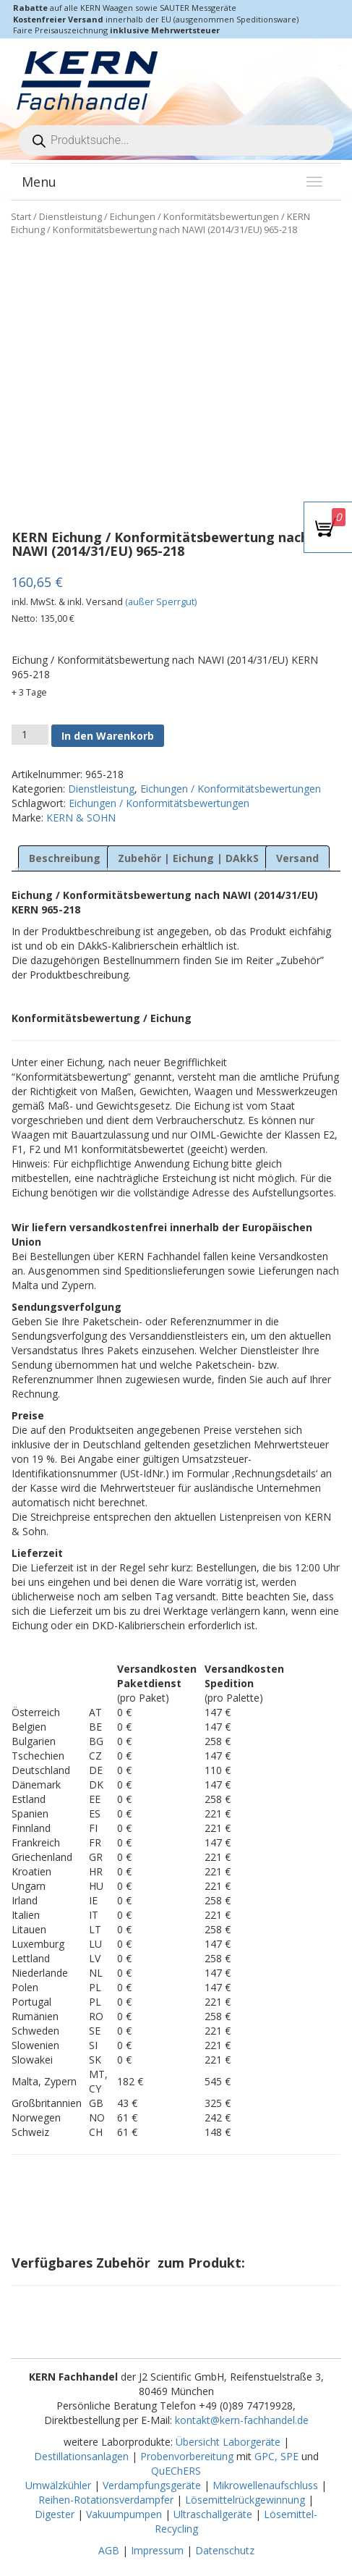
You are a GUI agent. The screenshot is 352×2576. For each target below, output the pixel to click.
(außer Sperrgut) (161, 602)
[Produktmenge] (30, 735)
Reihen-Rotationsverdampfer (105, 2500)
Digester (54, 2514)
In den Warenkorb (107, 736)
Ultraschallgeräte (212, 2514)
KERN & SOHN (81, 817)
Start (21, 216)
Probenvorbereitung (186, 2456)
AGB (108, 2550)
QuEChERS (176, 2471)
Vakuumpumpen (124, 2514)
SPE (290, 2456)
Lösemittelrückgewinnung (245, 2500)
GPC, (266, 2456)
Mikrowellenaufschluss (265, 2485)
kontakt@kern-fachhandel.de (242, 2420)
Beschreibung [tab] (64, 858)
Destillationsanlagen (81, 2456)
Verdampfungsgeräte (152, 2485)
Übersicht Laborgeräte (228, 2442)
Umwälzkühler (58, 2485)
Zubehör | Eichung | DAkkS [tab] (188, 858)
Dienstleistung (70, 216)
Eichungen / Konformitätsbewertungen (194, 216)
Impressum (157, 2550)
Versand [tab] (297, 858)
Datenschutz (224, 2550)
